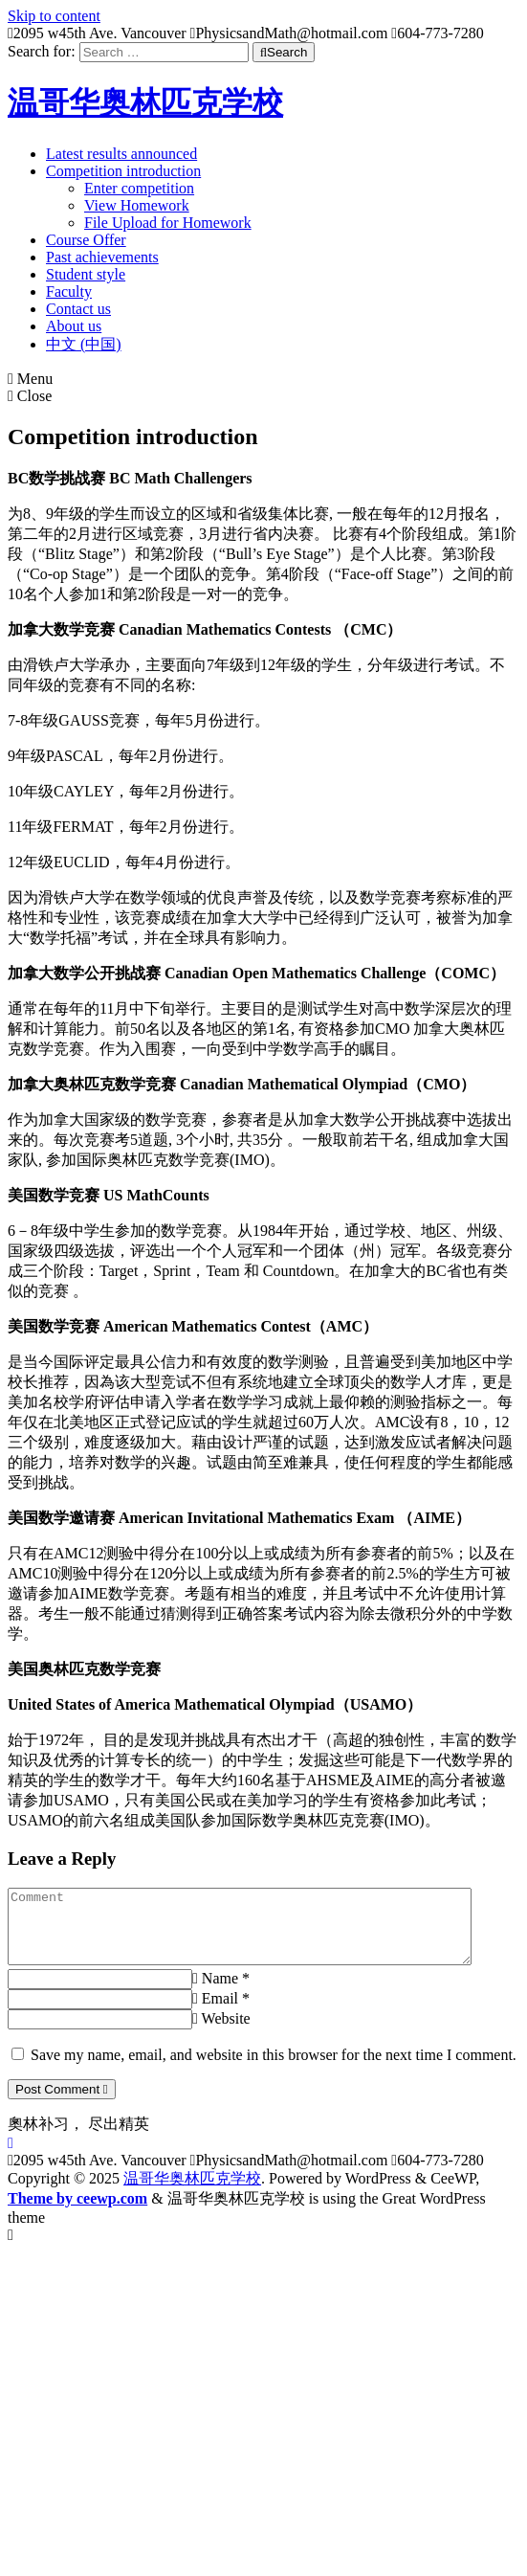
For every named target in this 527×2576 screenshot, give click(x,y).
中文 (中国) (83, 344)
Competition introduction (123, 171)
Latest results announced (121, 154)
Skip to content (54, 16)
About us (73, 326)
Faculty (69, 291)
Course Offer (86, 240)
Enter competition (139, 188)
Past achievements (102, 257)
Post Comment (61, 2103)
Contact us (78, 309)
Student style (85, 274)
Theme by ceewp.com (77, 2213)
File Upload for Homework (168, 222)
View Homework (136, 205)
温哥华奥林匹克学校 (145, 102)
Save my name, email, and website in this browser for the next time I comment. (273, 2069)
